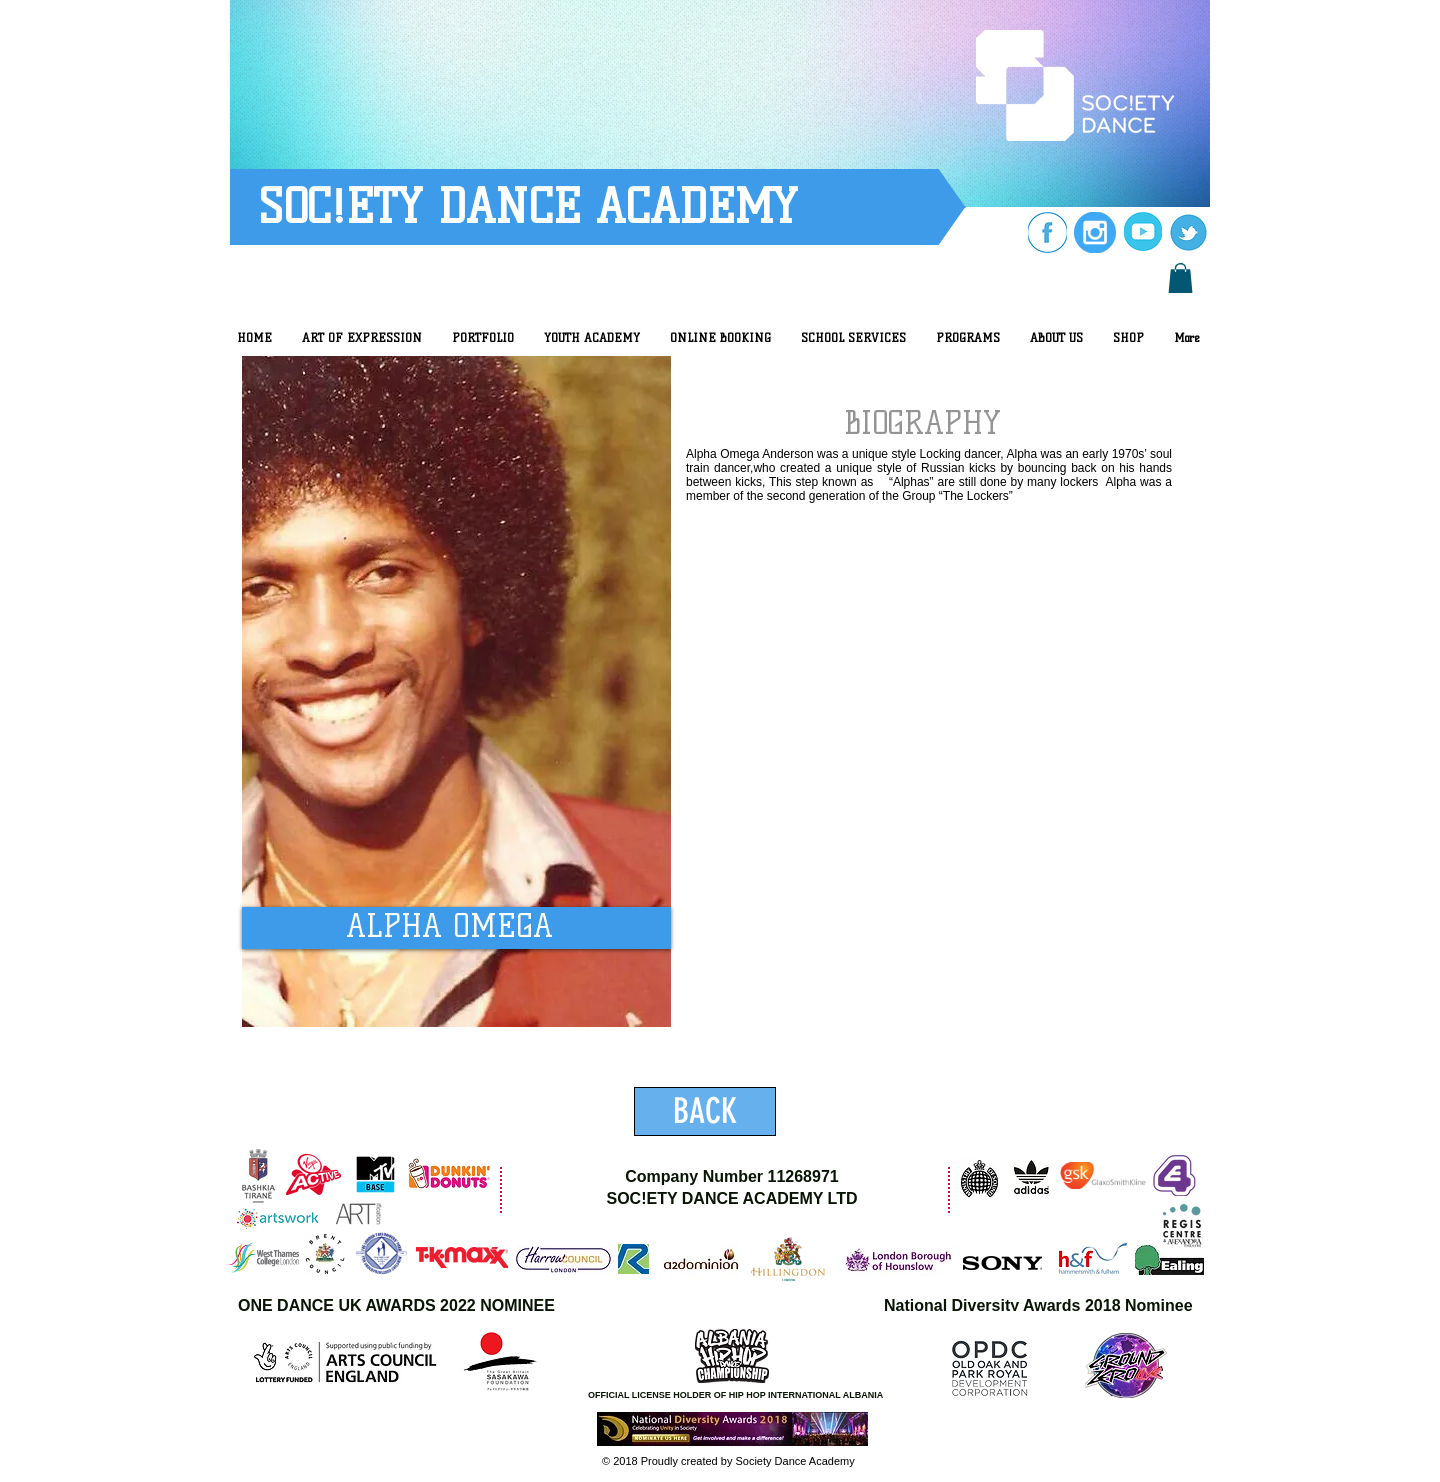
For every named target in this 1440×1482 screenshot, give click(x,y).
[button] (1180, 278)
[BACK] (705, 1111)
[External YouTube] (930, 888)
